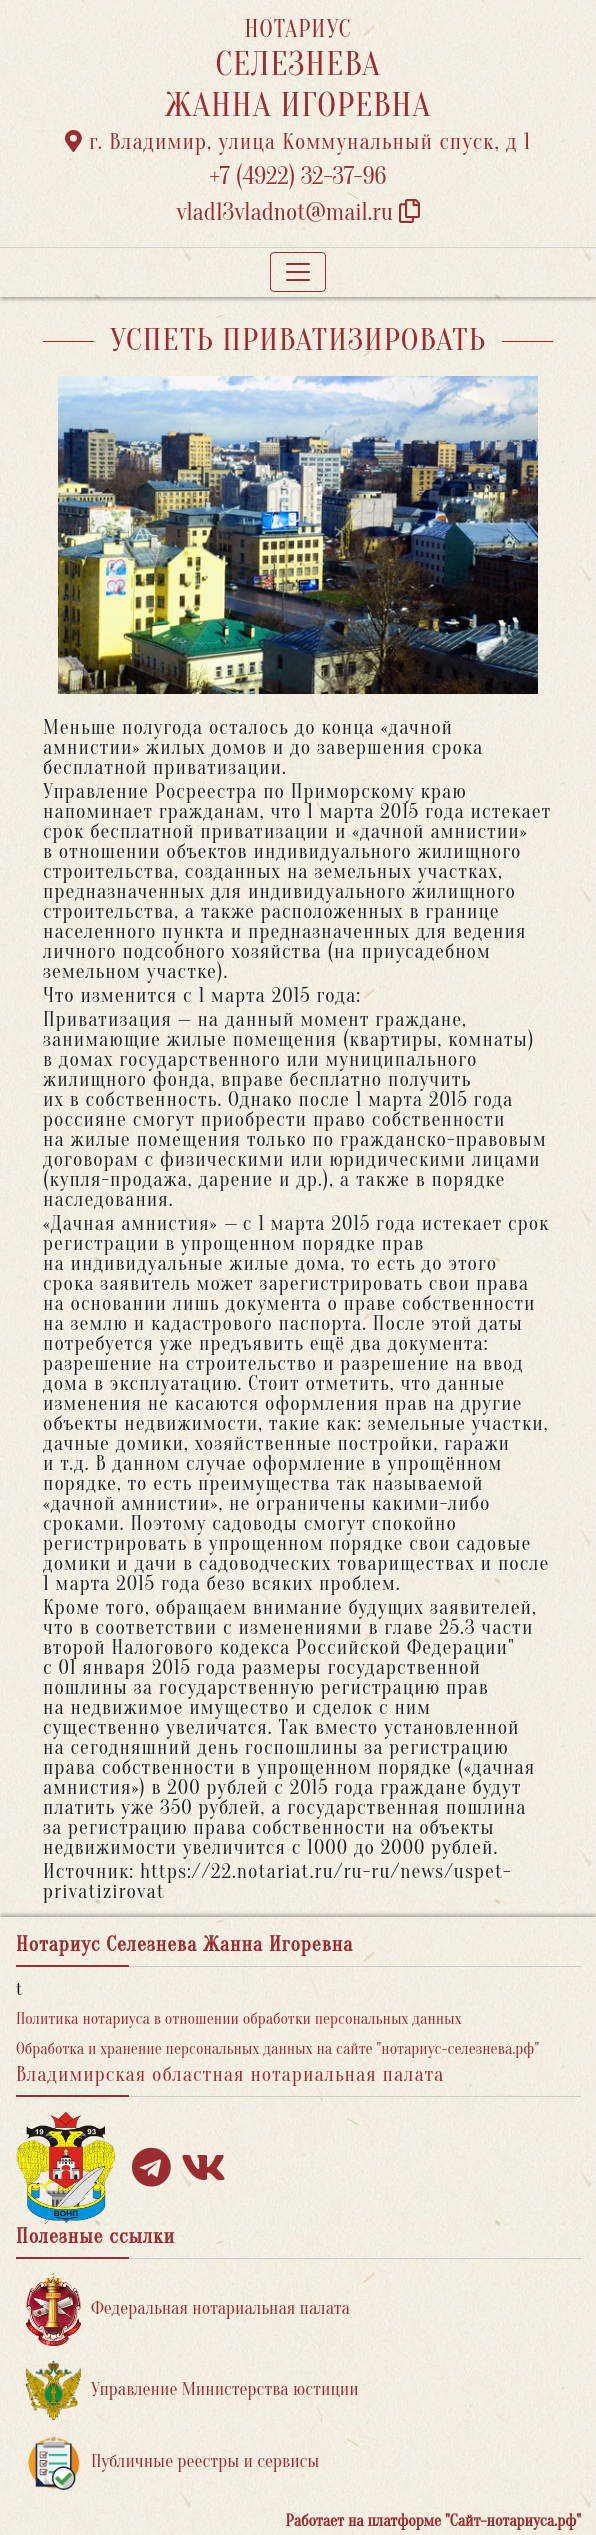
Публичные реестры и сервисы (172, 2462)
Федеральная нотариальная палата (188, 2309)
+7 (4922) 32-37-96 (298, 176)
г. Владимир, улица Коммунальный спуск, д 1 (298, 142)
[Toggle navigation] (298, 272)
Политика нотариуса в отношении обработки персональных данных (239, 2019)
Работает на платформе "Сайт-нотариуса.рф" (433, 2521)
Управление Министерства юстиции (192, 2390)
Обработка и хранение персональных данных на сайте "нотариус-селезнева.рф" (277, 2049)
